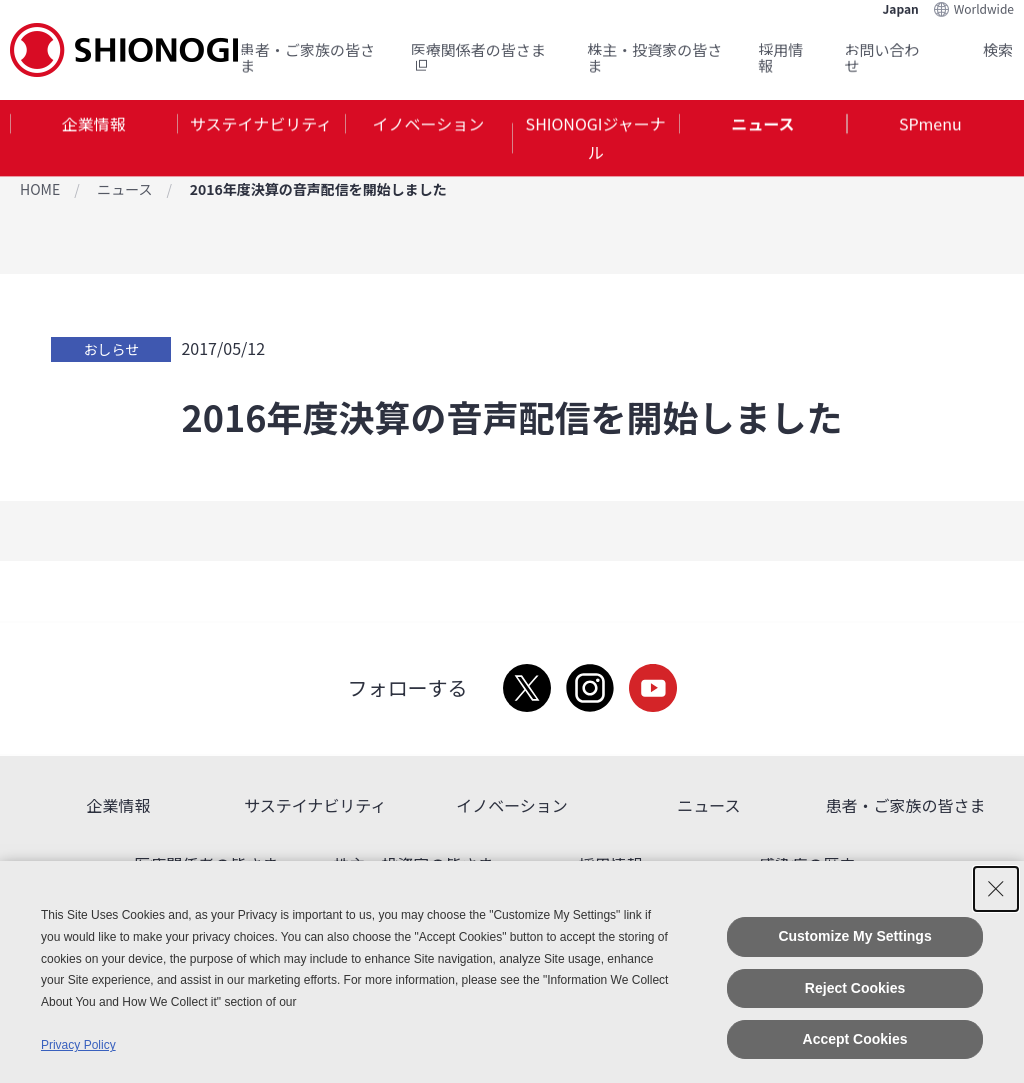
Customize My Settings (854, 936)
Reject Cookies (855, 988)
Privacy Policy (78, 1045)
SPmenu (930, 124)
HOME (40, 189)
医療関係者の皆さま (478, 56)
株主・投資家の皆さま (654, 56)
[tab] (93, 139)
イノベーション (428, 124)
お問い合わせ (882, 56)
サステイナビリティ (261, 124)
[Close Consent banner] (996, 889)
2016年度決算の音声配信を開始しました (318, 189)
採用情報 (780, 56)
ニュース (762, 124)
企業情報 (94, 124)
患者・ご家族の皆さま (307, 56)
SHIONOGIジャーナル (596, 138)
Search (974, 49)
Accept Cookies (855, 1039)
